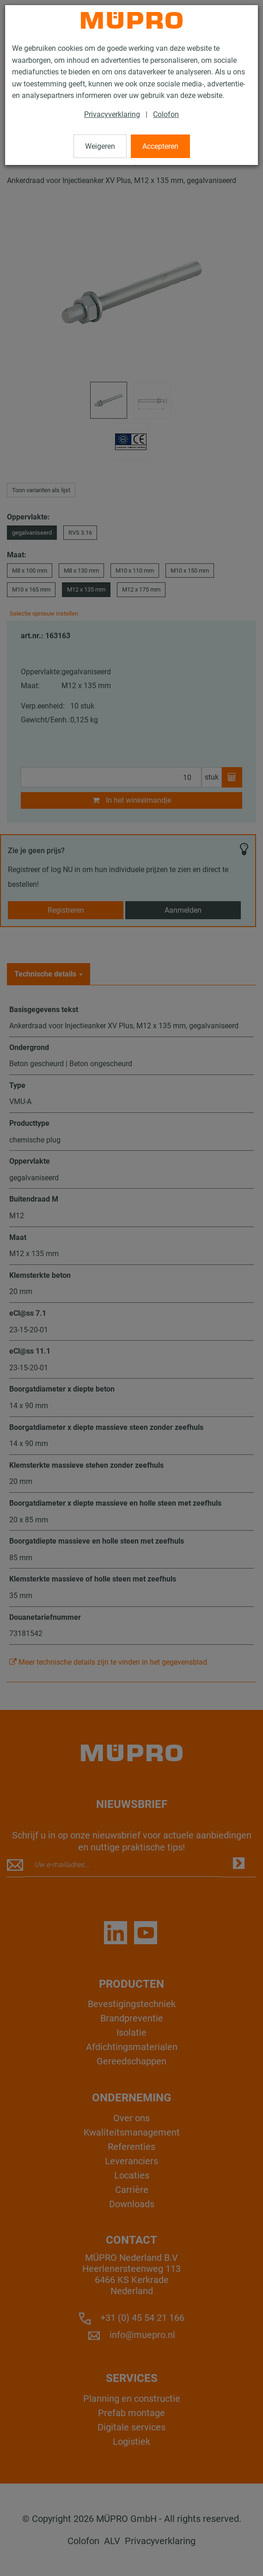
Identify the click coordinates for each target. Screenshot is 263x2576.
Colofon (166, 114)
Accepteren (160, 146)
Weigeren (100, 146)
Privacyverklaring (112, 114)
